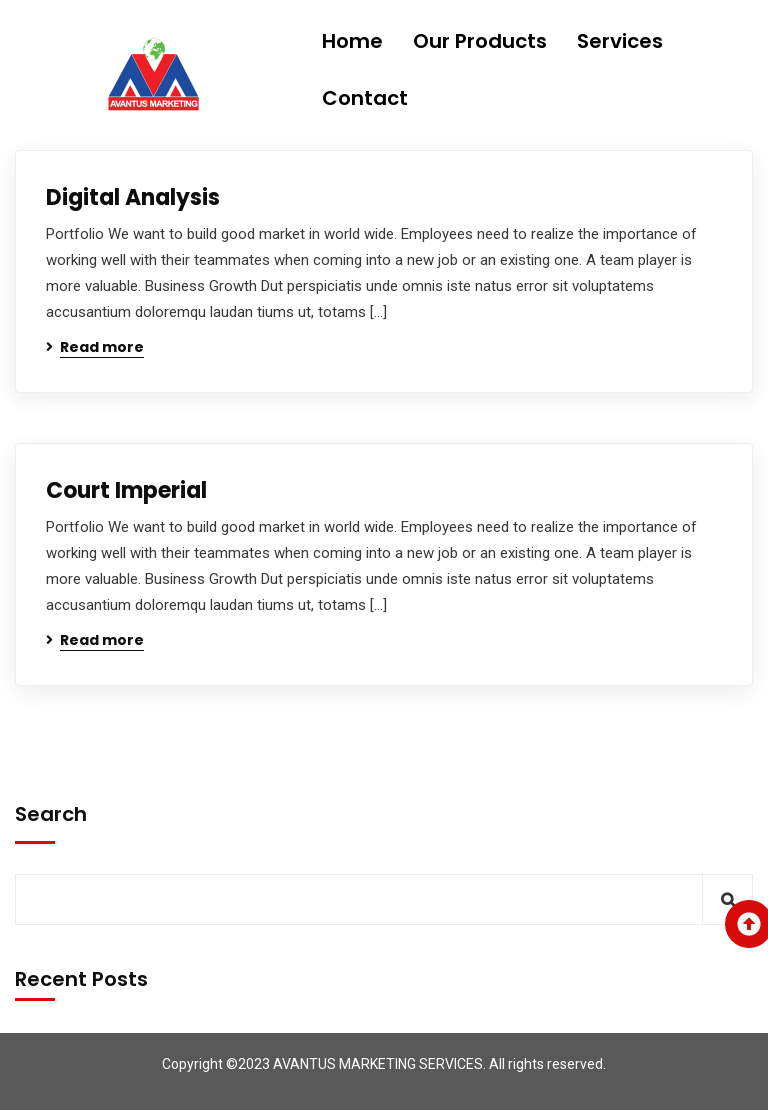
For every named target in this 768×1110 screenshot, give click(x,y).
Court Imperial (126, 490)
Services (620, 41)
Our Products (480, 41)
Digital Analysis (133, 197)
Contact (365, 98)
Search (51, 814)
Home (352, 41)
